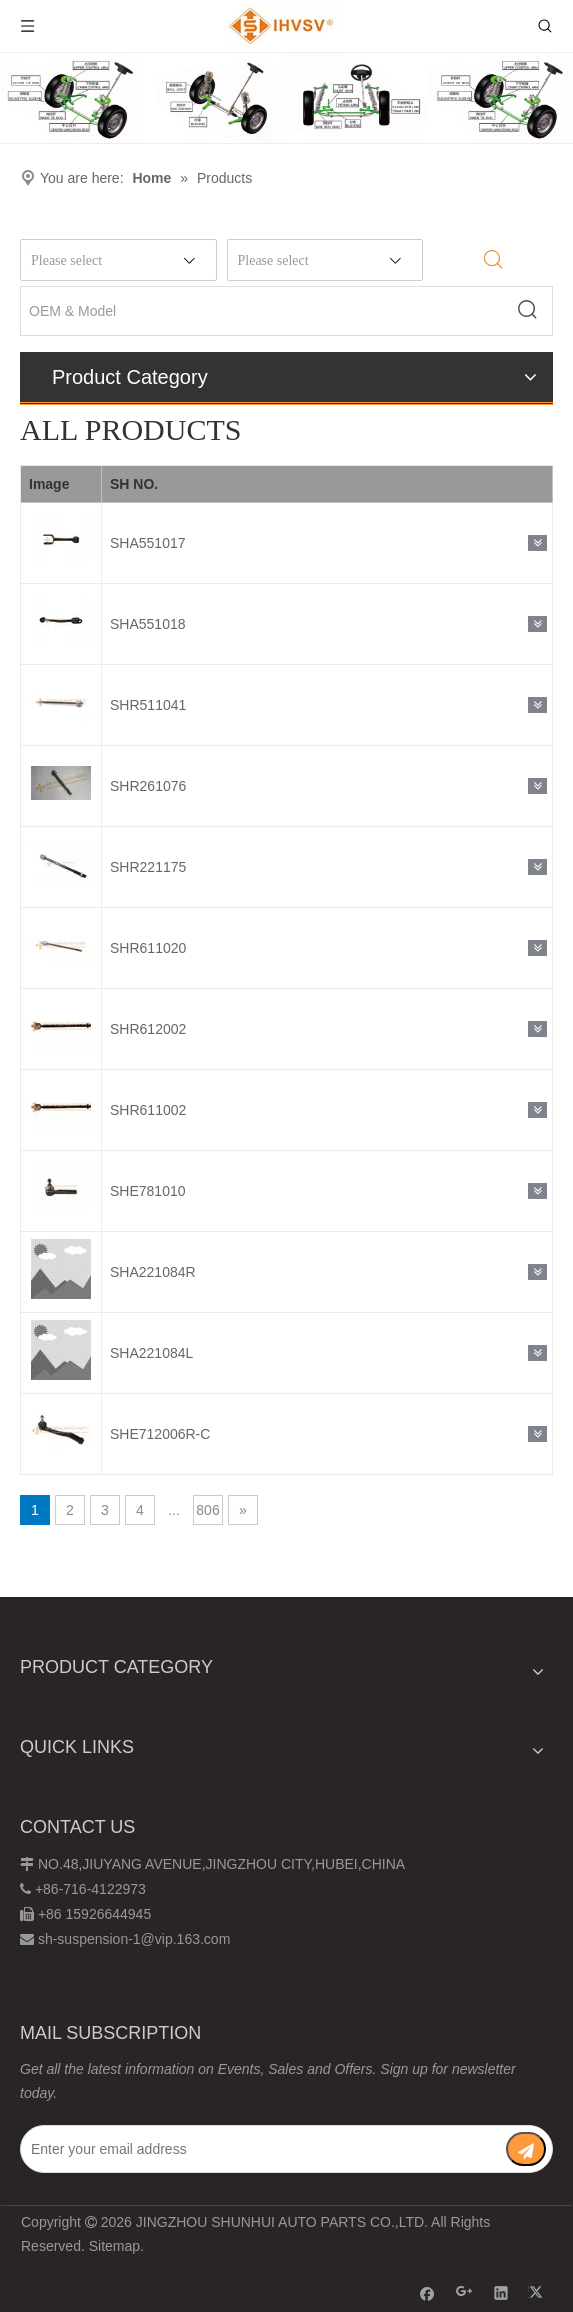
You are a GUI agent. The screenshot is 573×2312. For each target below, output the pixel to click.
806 (207, 1510)
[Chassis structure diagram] (286, 98)
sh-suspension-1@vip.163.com (134, 1939)
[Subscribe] (526, 2149)
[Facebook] (427, 2292)
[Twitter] (538, 2292)
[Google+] (464, 2292)
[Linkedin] (501, 2292)
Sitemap (114, 2246)
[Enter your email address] (260, 2149)
